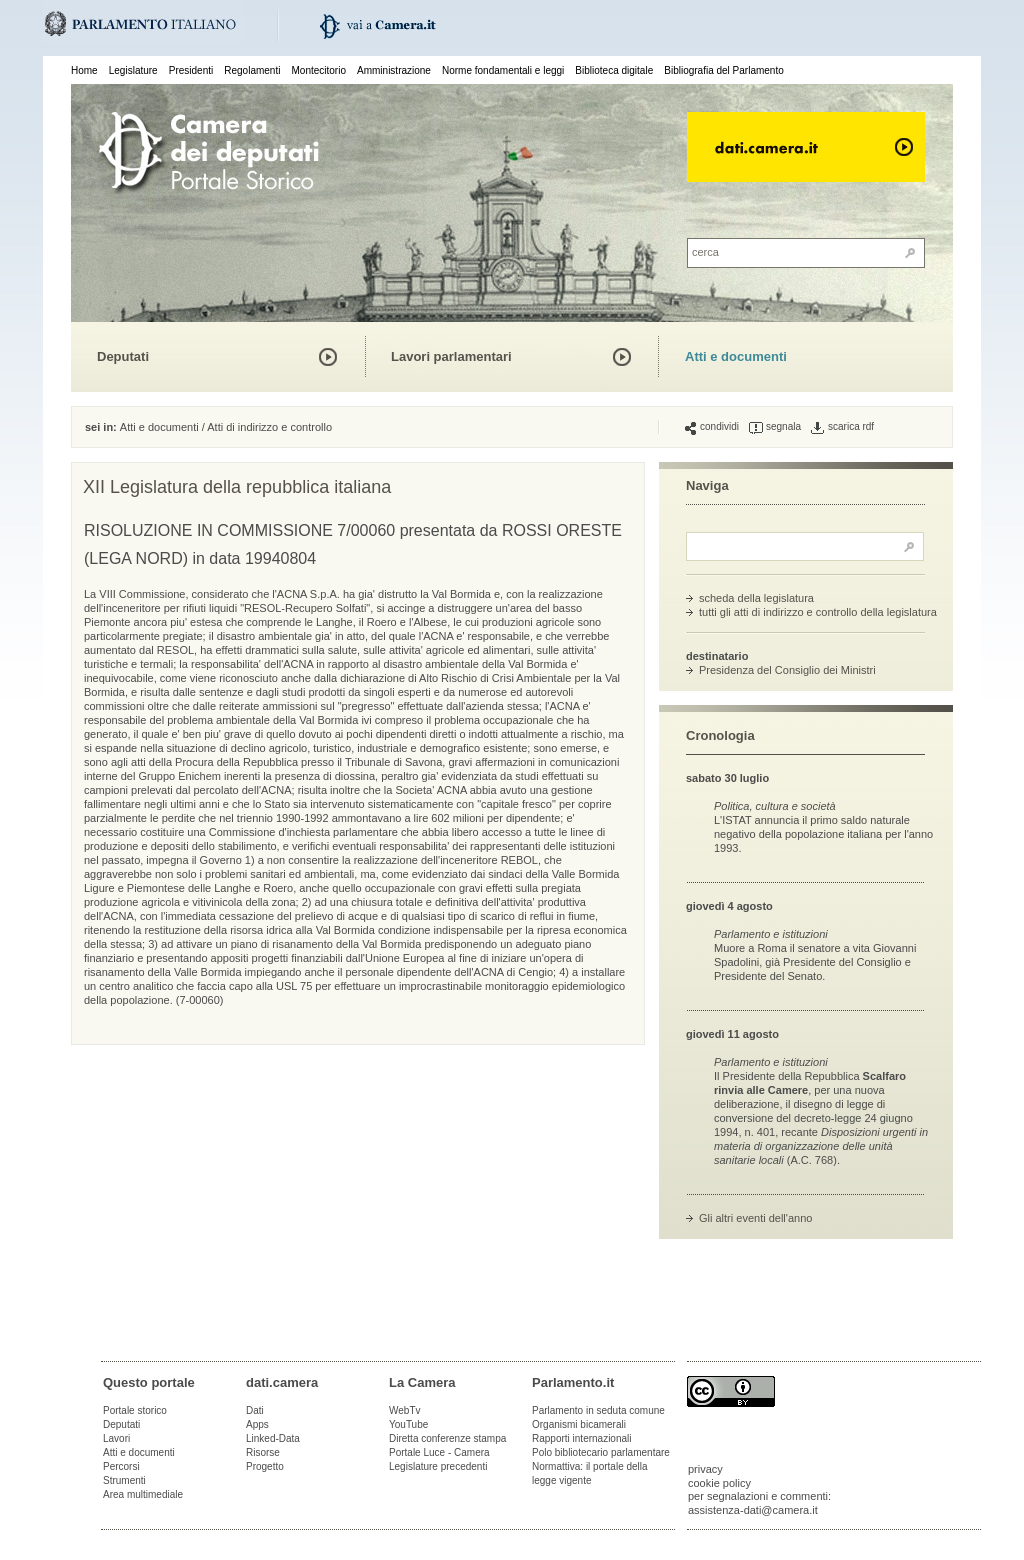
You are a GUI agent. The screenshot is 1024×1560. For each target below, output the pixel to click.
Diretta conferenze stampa (447, 1438)
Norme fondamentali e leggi (503, 70)
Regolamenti (252, 70)
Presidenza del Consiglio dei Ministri (787, 670)
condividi (712, 427)
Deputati (123, 356)
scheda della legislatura (756, 598)
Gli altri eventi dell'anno (755, 1218)
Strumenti (124, 1480)
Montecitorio (318, 70)
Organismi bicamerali (579, 1424)
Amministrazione (394, 70)
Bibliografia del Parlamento (724, 70)
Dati (255, 1410)
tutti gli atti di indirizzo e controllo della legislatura (818, 612)
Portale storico (135, 1410)
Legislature (133, 70)
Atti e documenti (736, 356)
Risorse (263, 1452)
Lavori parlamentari (451, 356)
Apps (257, 1424)
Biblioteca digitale (614, 70)
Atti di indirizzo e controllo (269, 427)
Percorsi (121, 1466)
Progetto (265, 1466)
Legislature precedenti (438, 1466)
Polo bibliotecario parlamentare (601, 1452)
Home (84, 70)
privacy (705, 1469)
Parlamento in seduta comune (598, 1410)
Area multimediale (143, 1494)
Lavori (116, 1438)
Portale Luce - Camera (439, 1452)
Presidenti (191, 70)
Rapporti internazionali (582, 1438)
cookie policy (719, 1483)
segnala (775, 427)
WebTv (405, 1410)
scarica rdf (842, 427)
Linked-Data (273, 1438)
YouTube (408, 1424)
